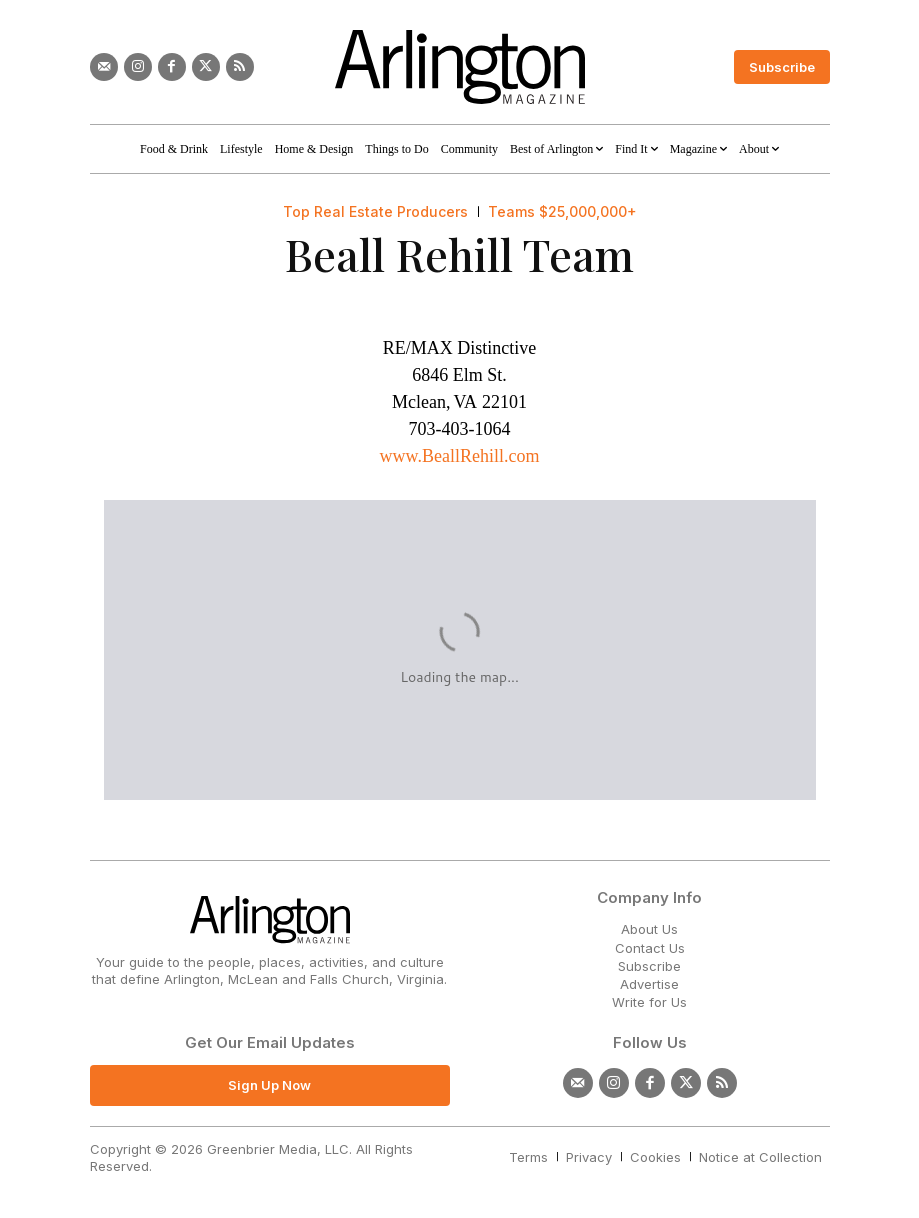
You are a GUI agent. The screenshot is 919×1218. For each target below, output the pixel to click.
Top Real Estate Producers (375, 212)
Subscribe (649, 966)
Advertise (649, 984)
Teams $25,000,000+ (562, 212)
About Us (649, 929)
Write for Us (649, 1002)
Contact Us (650, 948)
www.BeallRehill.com (460, 456)
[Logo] (460, 67)
